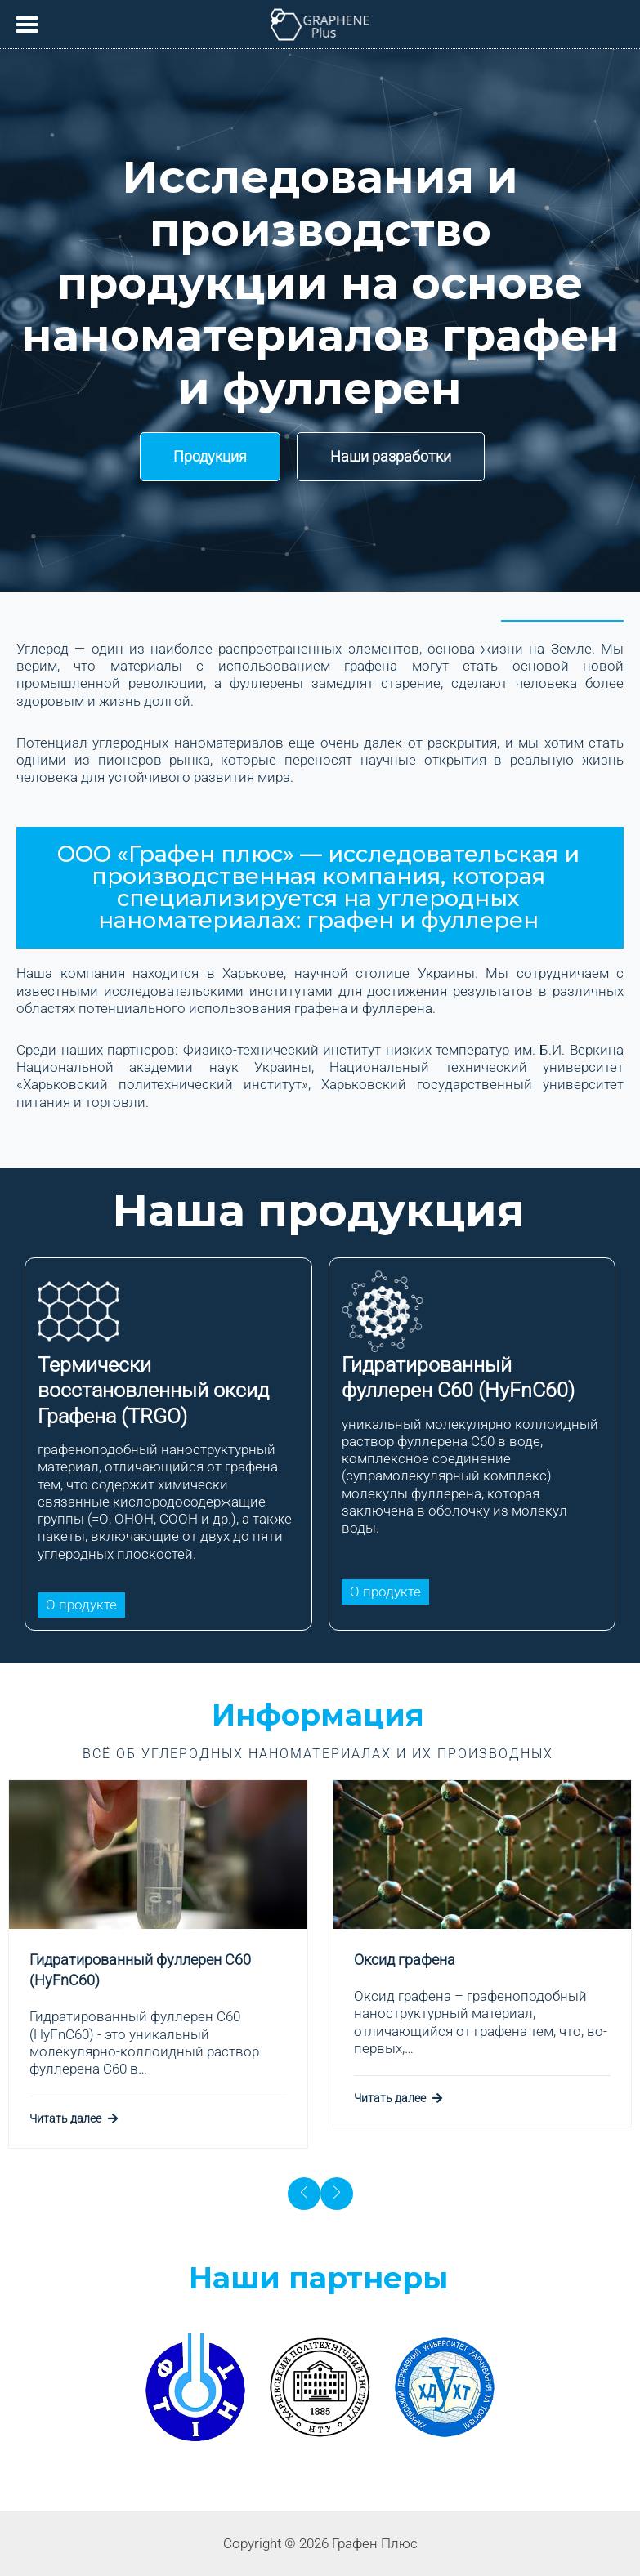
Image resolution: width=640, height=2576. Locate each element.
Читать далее (73, 2118)
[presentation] (304, 2193)
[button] (210, 456)
